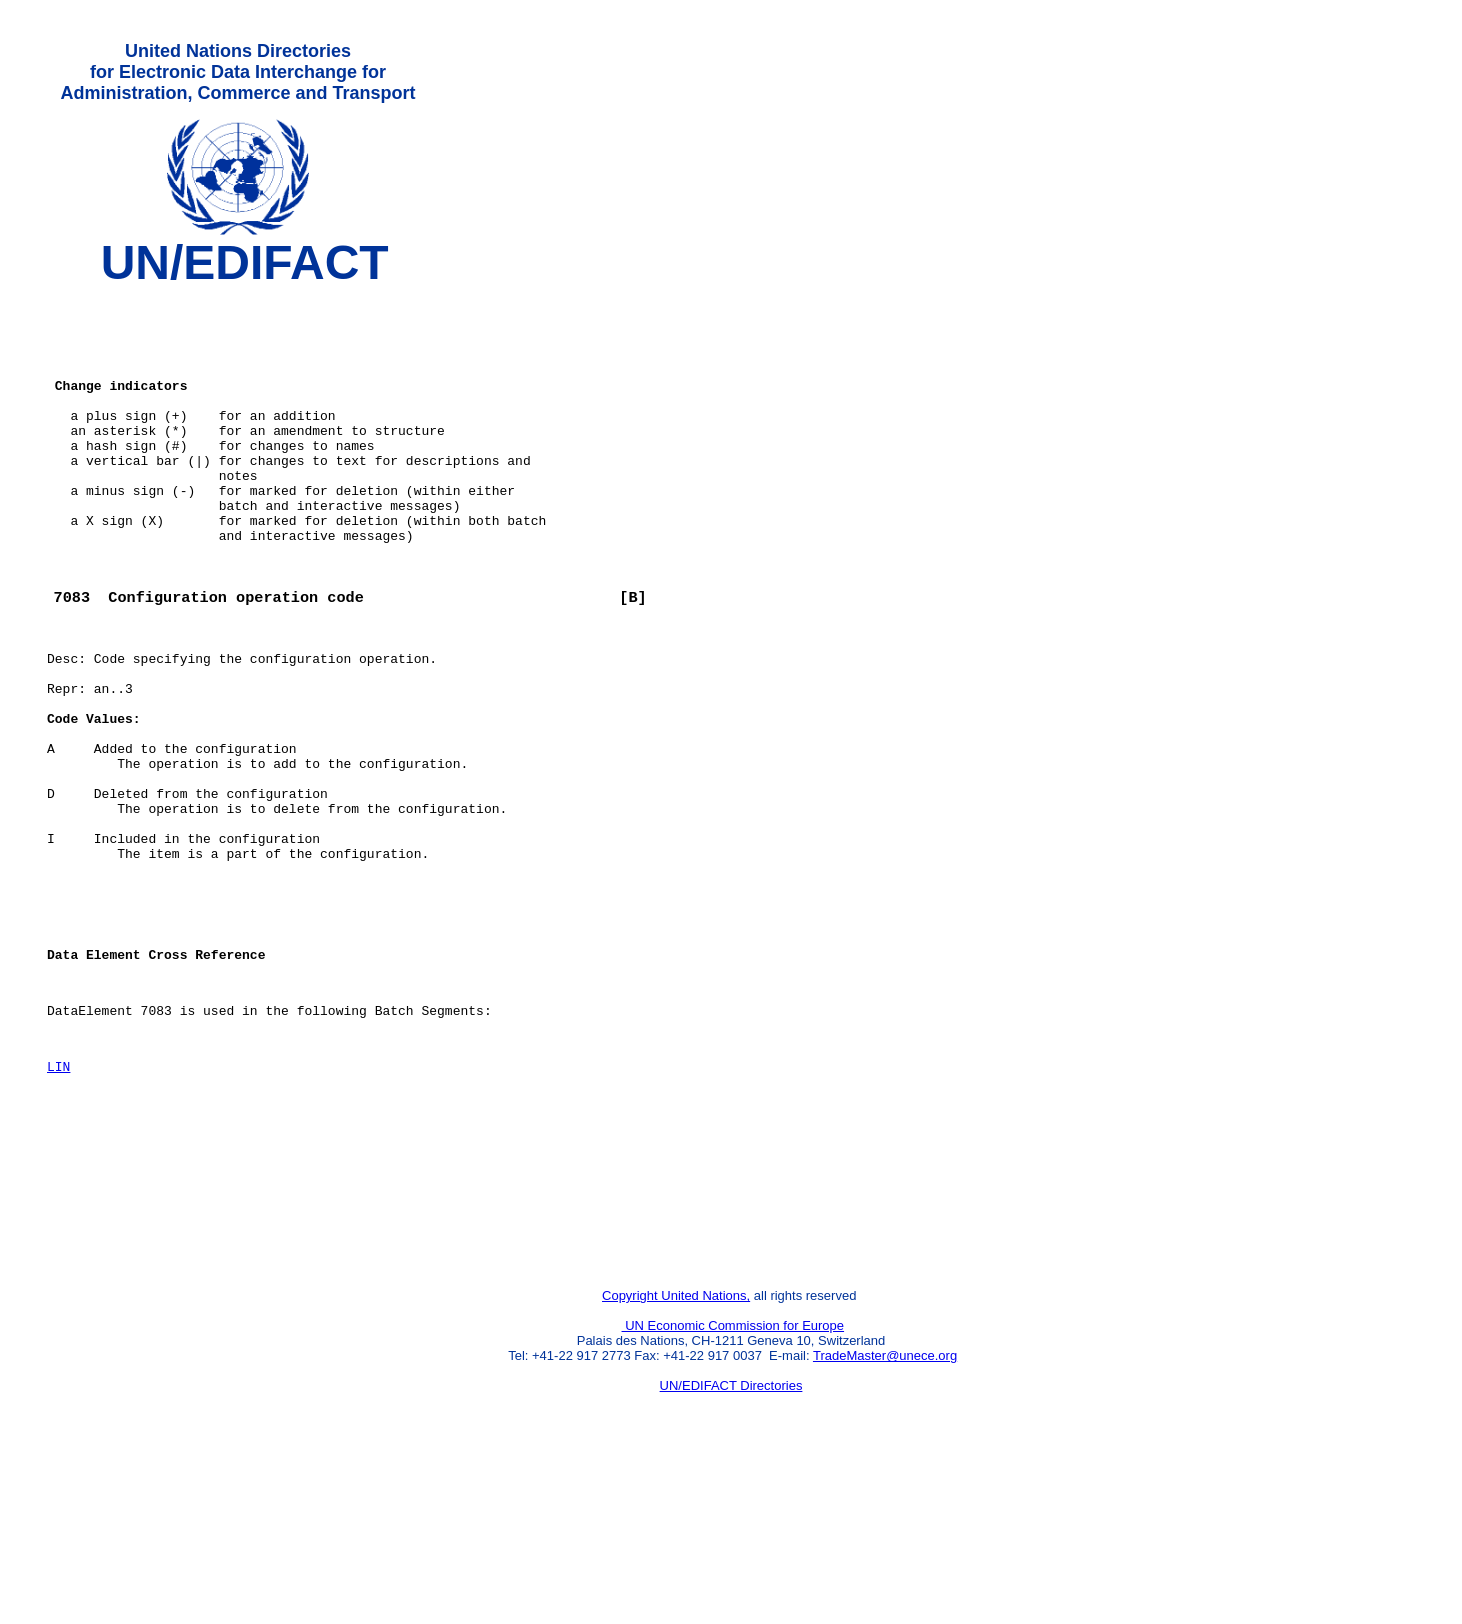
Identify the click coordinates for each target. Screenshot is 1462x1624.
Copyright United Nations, (676, 1459)
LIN (58, 1203)
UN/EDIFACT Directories (731, 1549)
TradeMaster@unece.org (885, 1519)
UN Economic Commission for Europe (733, 1489)
